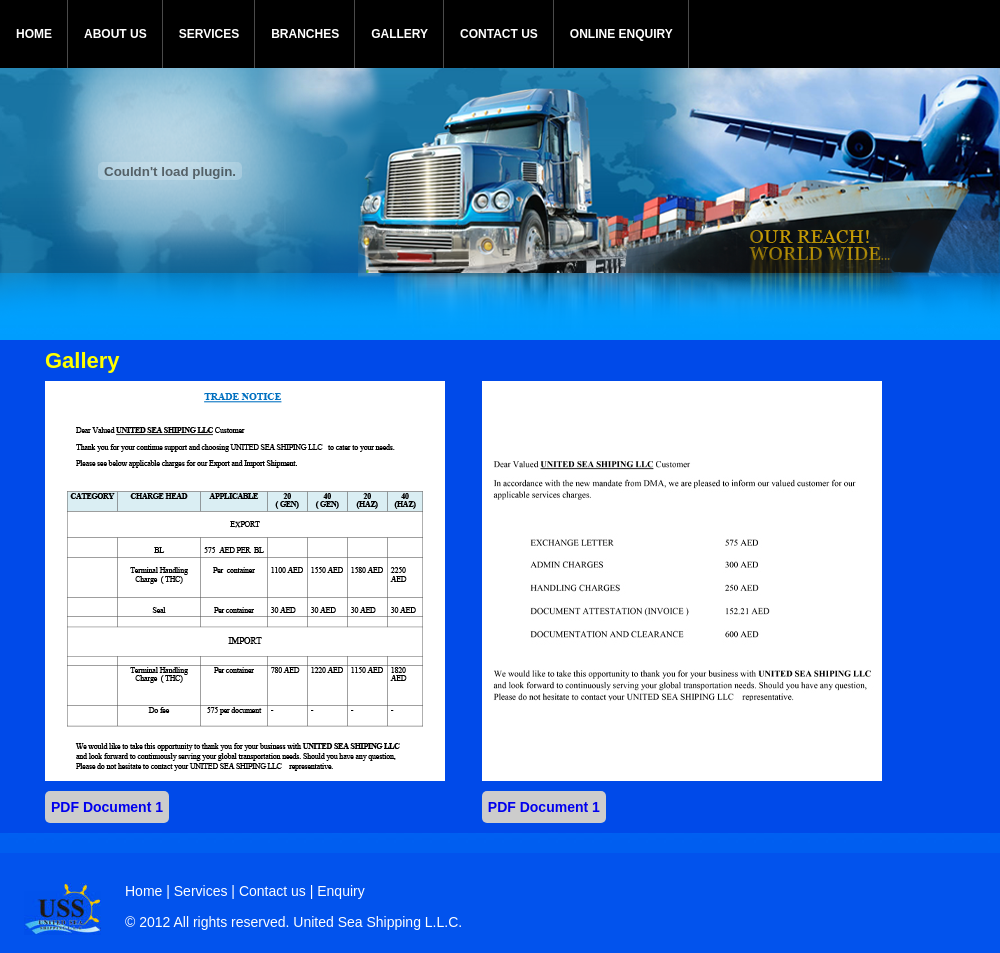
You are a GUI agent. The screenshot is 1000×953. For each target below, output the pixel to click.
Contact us (272, 891)
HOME (34, 34)
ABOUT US (115, 34)
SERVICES (209, 34)
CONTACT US (499, 34)
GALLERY (399, 34)
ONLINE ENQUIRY (621, 34)
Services (203, 891)
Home (143, 891)
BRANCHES (305, 34)
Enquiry (340, 891)
